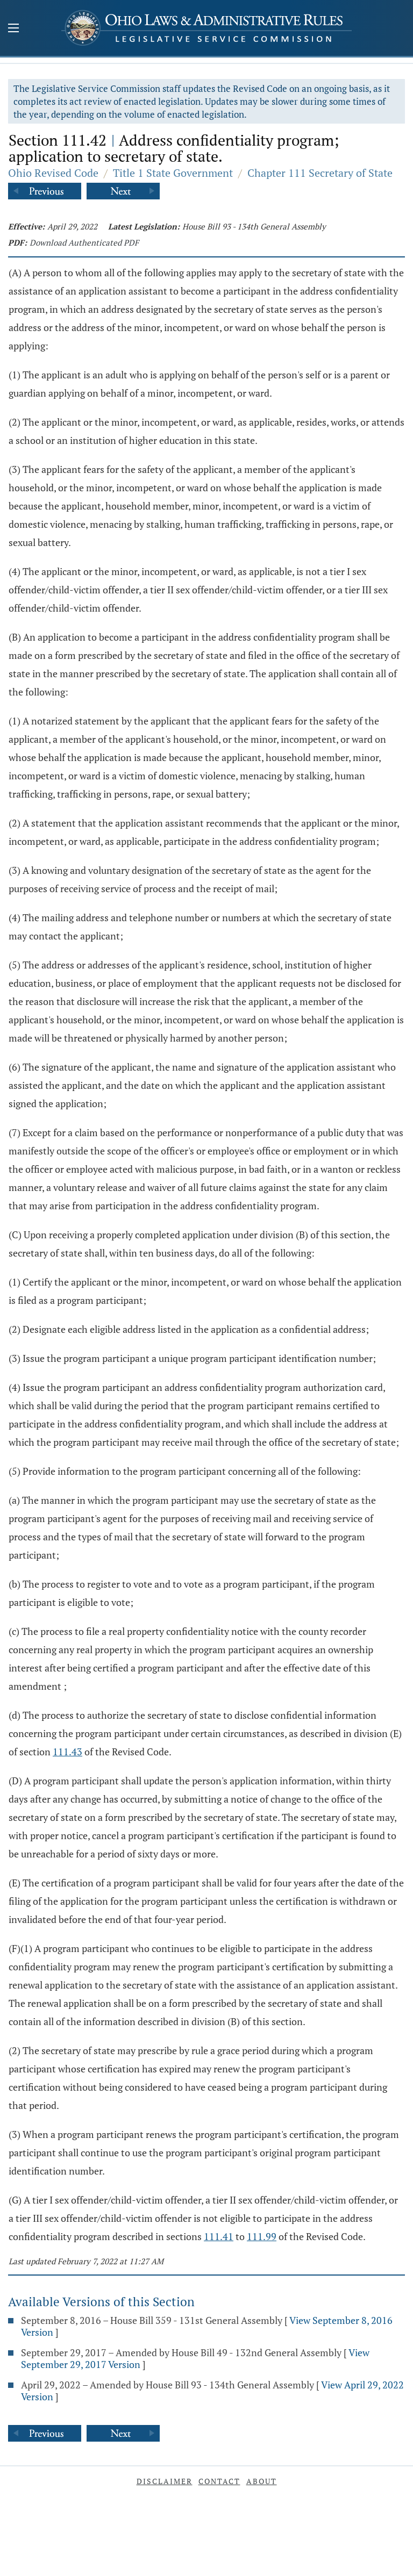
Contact (219, 2481)
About (261, 2481)
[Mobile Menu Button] (13, 29)
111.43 (67, 1751)
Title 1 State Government (173, 173)
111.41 (218, 2236)
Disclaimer (165, 2481)
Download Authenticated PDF (84, 242)
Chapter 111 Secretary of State (320, 173)
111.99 (261, 2236)
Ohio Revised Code (53, 173)
